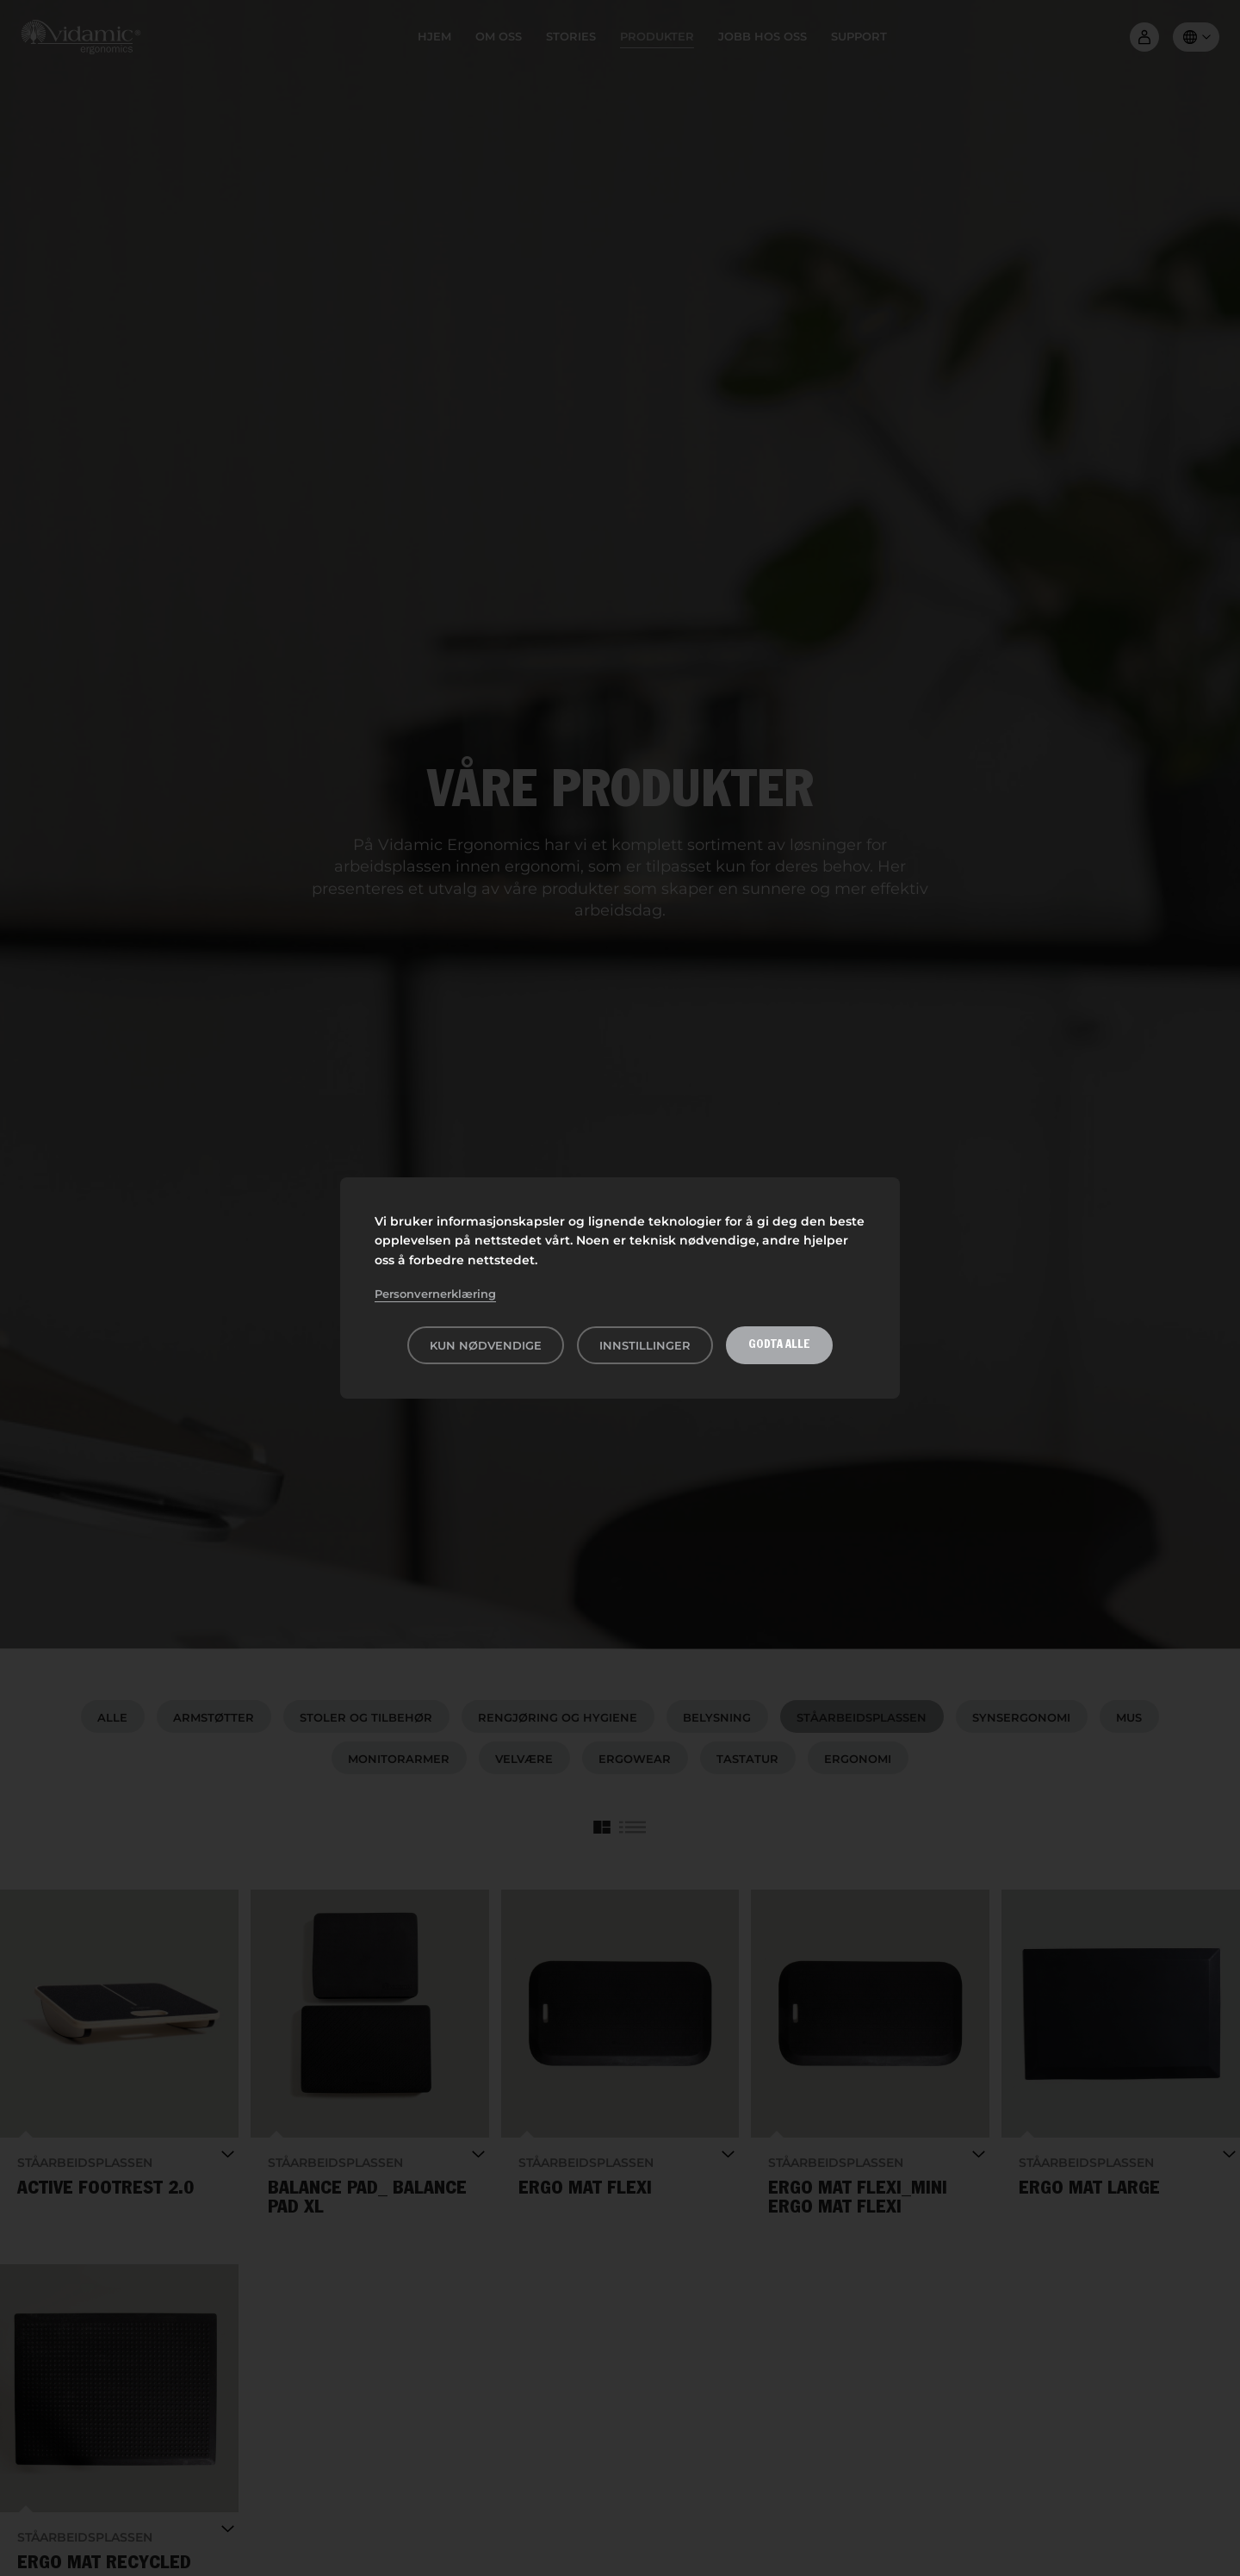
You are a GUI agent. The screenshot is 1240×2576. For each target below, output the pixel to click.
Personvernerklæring (435, 1293)
